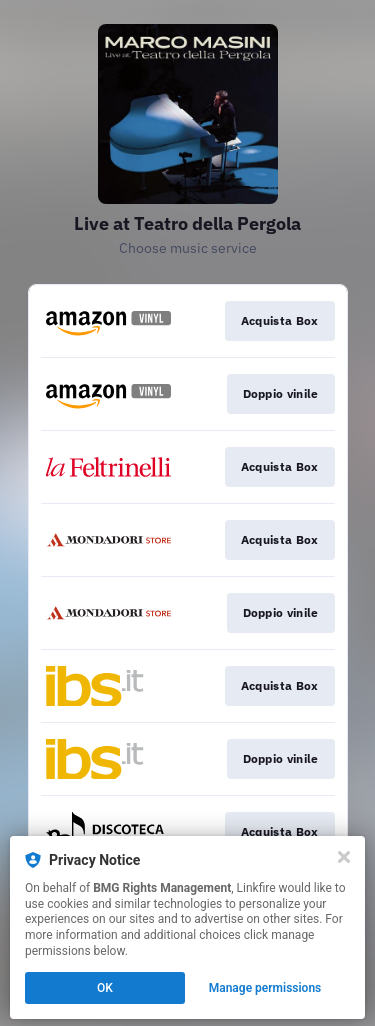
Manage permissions (265, 988)
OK (105, 988)
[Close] (344, 857)
